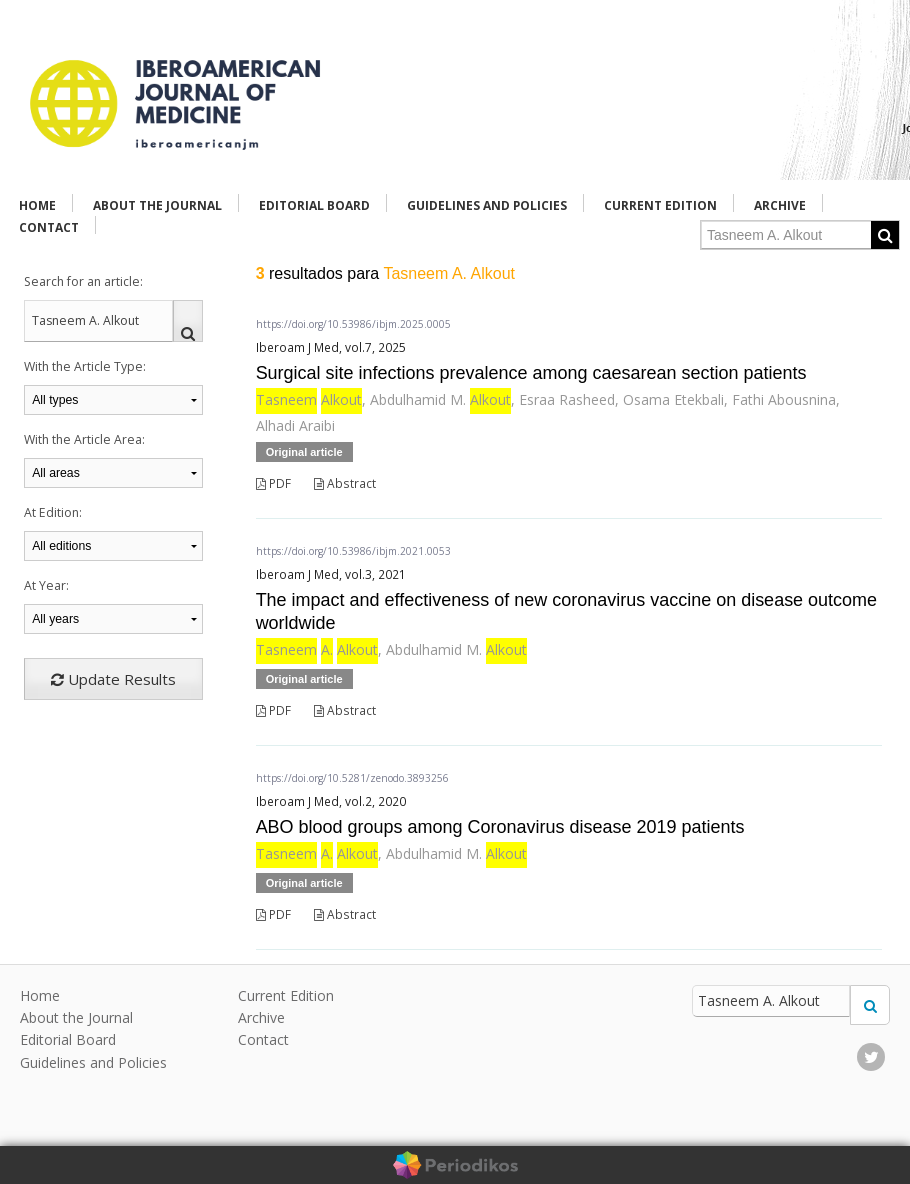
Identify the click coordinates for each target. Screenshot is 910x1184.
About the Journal (157, 205)
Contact (49, 227)
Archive (780, 205)
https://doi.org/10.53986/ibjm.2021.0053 (353, 551)
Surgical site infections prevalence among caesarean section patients (531, 373)
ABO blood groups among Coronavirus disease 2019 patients (500, 827)
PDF (273, 483)
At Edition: (53, 512)
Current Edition (660, 205)
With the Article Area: (84, 439)
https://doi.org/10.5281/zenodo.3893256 (352, 778)
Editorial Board (314, 205)
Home (37, 205)
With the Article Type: (85, 366)
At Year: (46, 585)
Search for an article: (83, 281)
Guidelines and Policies (487, 205)
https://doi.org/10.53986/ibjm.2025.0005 (353, 324)
